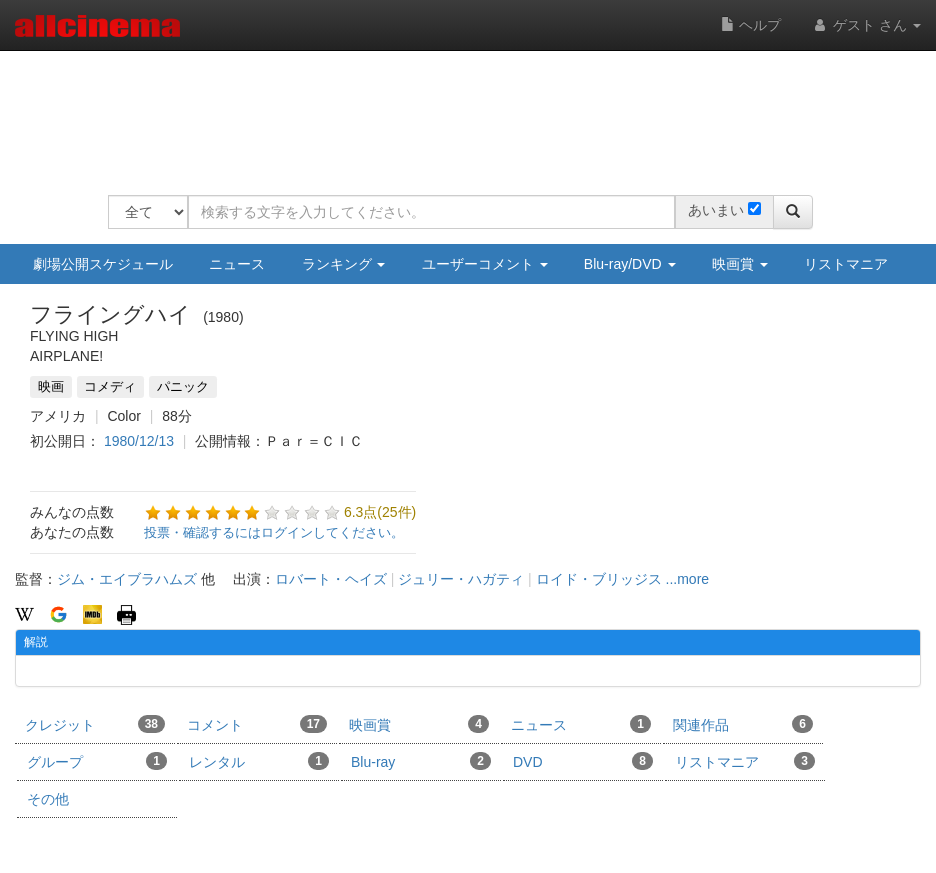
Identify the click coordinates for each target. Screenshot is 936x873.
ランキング (344, 264)
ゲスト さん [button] (866, 25)
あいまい (716, 210)
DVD (583, 761)
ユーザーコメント (485, 264)
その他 (48, 799)
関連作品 (743, 724)
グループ (97, 761)
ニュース (237, 264)
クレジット (95, 724)
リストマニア (846, 264)
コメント (257, 724)
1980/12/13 (139, 441)
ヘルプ (751, 25)
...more (688, 579)
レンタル (259, 761)
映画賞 (740, 264)
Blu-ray (421, 761)
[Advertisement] (472, 110)
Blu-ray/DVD (630, 264)
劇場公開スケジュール (103, 264)
